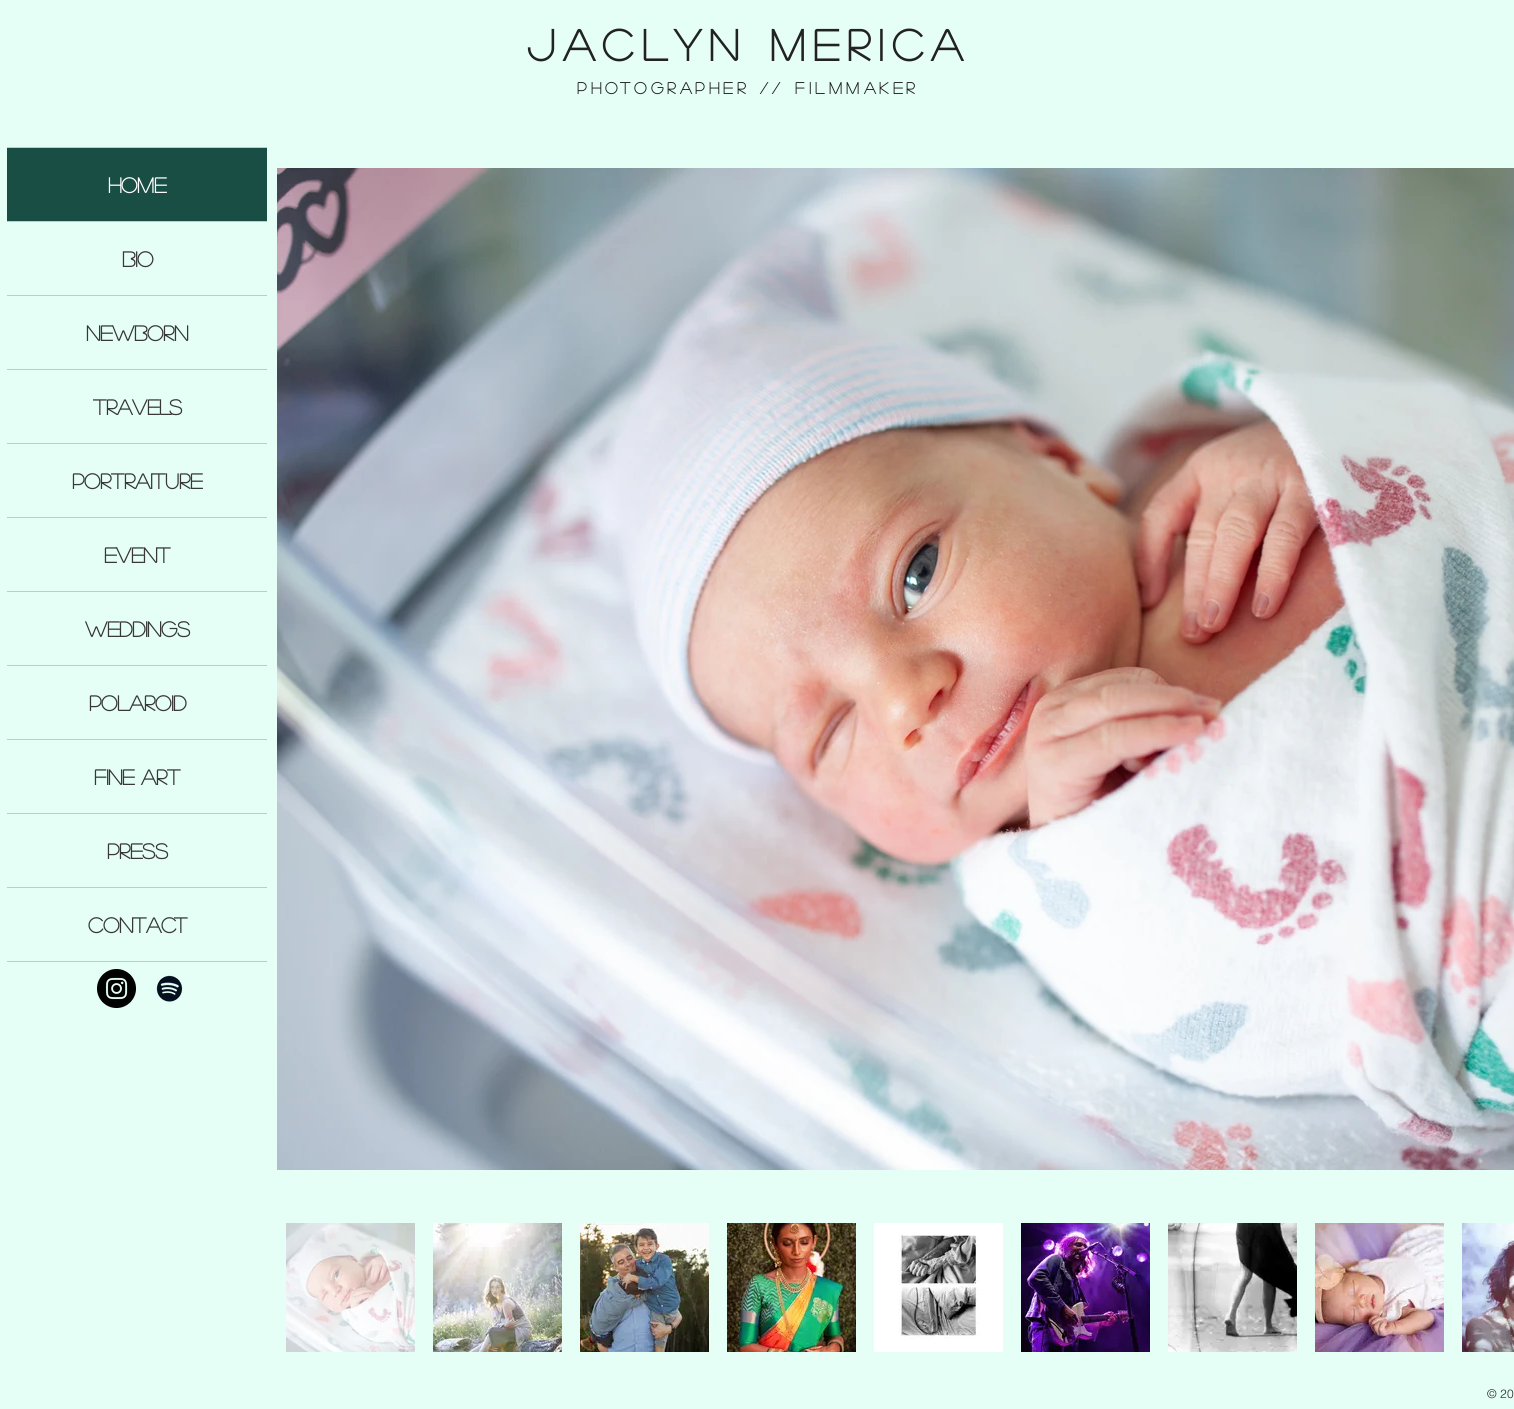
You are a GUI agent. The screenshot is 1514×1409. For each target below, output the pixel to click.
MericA (870, 44)
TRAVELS (137, 406)
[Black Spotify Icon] (169, 988)
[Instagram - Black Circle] (116, 988)
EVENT (137, 554)
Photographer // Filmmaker (748, 87)
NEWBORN (137, 332)
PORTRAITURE (137, 480)
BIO (137, 258)
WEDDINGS (137, 628)
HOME (137, 184)
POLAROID (137, 702)
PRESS (137, 850)
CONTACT (137, 924)
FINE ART (137, 776)
